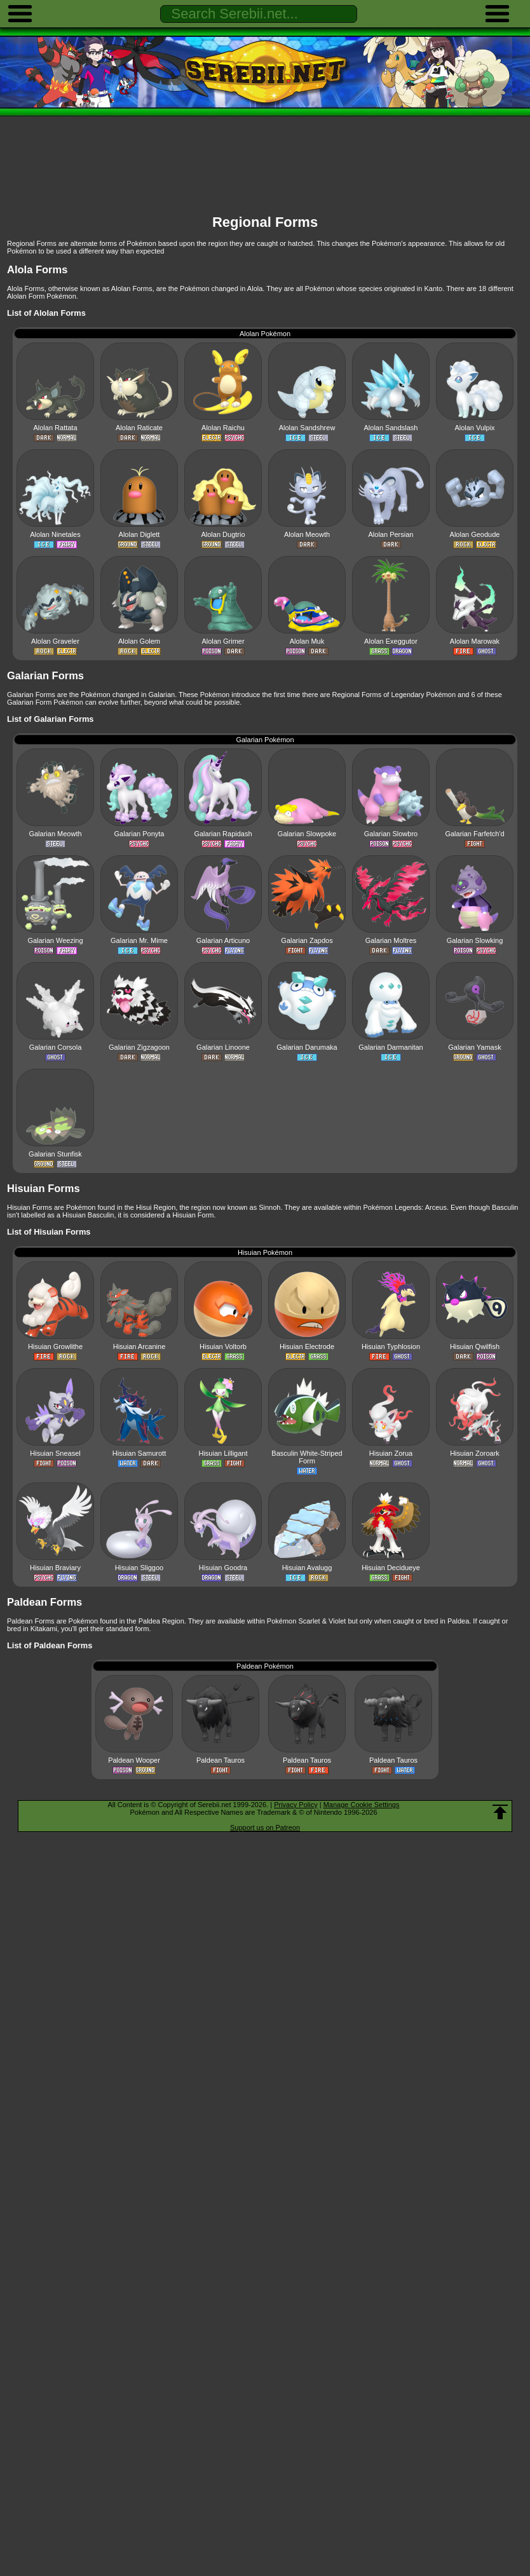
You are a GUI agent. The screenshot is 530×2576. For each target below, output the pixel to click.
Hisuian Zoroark (474, 1453)
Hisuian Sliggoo (139, 1567)
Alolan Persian (391, 534)
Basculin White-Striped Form (306, 1457)
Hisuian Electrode (307, 1346)
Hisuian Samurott (139, 1453)
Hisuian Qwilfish (474, 1346)
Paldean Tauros (220, 1760)
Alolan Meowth (307, 534)
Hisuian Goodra (223, 1567)
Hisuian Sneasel (55, 1453)
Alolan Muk (307, 641)
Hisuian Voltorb (223, 1346)
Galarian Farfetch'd (474, 833)
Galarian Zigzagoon (139, 1047)
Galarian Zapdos (306, 940)
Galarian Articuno (223, 940)
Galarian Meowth (55, 833)
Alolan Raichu (223, 427)
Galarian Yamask (474, 1047)
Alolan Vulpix (474, 427)
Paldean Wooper (134, 1760)
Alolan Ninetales (55, 534)
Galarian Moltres (391, 940)
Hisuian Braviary (55, 1567)
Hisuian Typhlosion (391, 1346)
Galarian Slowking (475, 940)
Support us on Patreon (265, 1827)
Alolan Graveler (55, 641)
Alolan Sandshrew (307, 427)
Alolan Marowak (474, 641)
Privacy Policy (295, 1804)
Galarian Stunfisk (55, 1154)
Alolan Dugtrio (223, 534)
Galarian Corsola (55, 1047)
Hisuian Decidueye (391, 1567)
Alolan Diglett (139, 534)
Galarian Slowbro (391, 833)
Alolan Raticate (139, 427)
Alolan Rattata (55, 427)
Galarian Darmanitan (390, 1047)
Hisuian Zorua (390, 1453)
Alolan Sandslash (391, 427)
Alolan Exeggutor (391, 641)
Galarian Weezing (55, 940)
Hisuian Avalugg (307, 1567)
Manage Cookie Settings (361, 1804)
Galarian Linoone (223, 1047)
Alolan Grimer (222, 641)
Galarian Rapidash (223, 833)
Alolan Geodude (475, 534)
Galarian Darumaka (306, 1047)
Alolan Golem (139, 641)
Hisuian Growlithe (55, 1346)
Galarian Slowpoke (307, 833)
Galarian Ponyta (139, 833)
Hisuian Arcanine (139, 1346)
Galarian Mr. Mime (139, 940)
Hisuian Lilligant (222, 1453)
